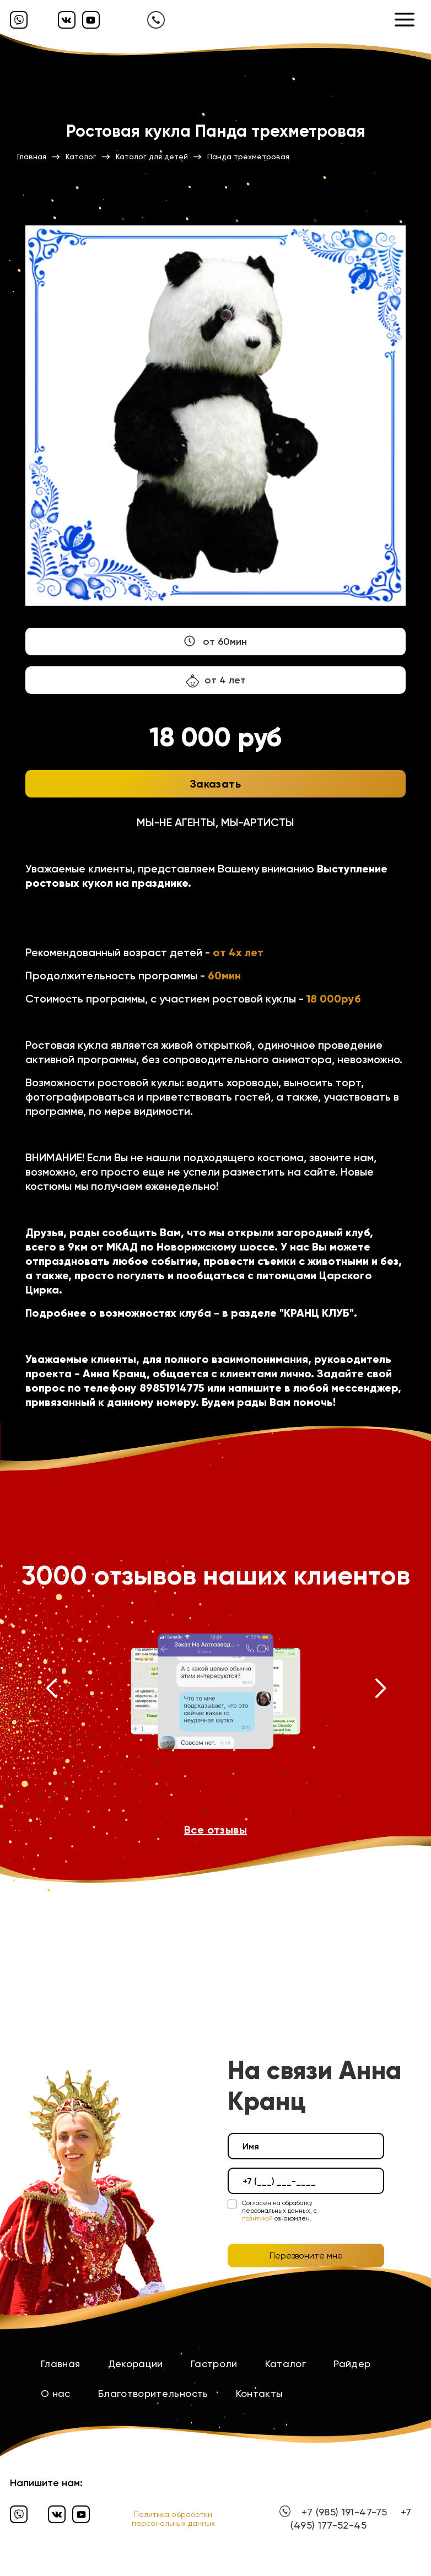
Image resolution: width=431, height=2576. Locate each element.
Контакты (259, 2393)
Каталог (285, 2363)
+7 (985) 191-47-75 (343, 2512)
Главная (60, 2363)
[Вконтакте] (67, 20)
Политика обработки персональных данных (173, 2519)
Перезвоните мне (306, 2255)
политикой (257, 2218)
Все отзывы (215, 1829)
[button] (51, 1691)
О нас (56, 2393)
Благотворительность (153, 2393)
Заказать (215, 783)
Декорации (135, 2363)
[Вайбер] (19, 20)
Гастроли (214, 2363)
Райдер (351, 2363)
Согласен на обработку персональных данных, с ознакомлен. (279, 2211)
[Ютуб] (91, 20)
